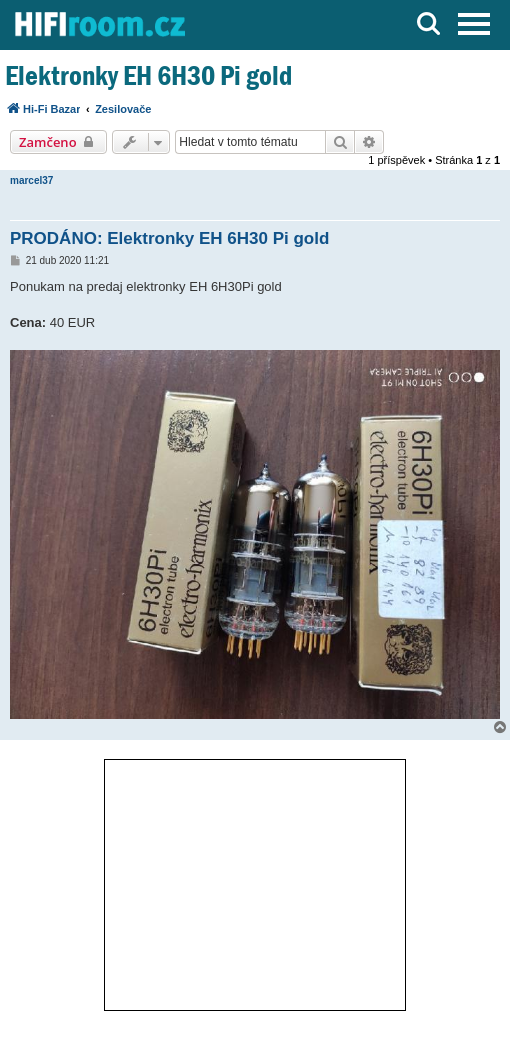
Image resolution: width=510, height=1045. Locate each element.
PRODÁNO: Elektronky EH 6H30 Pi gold (169, 238)
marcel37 (31, 180)
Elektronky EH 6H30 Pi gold (148, 75)
